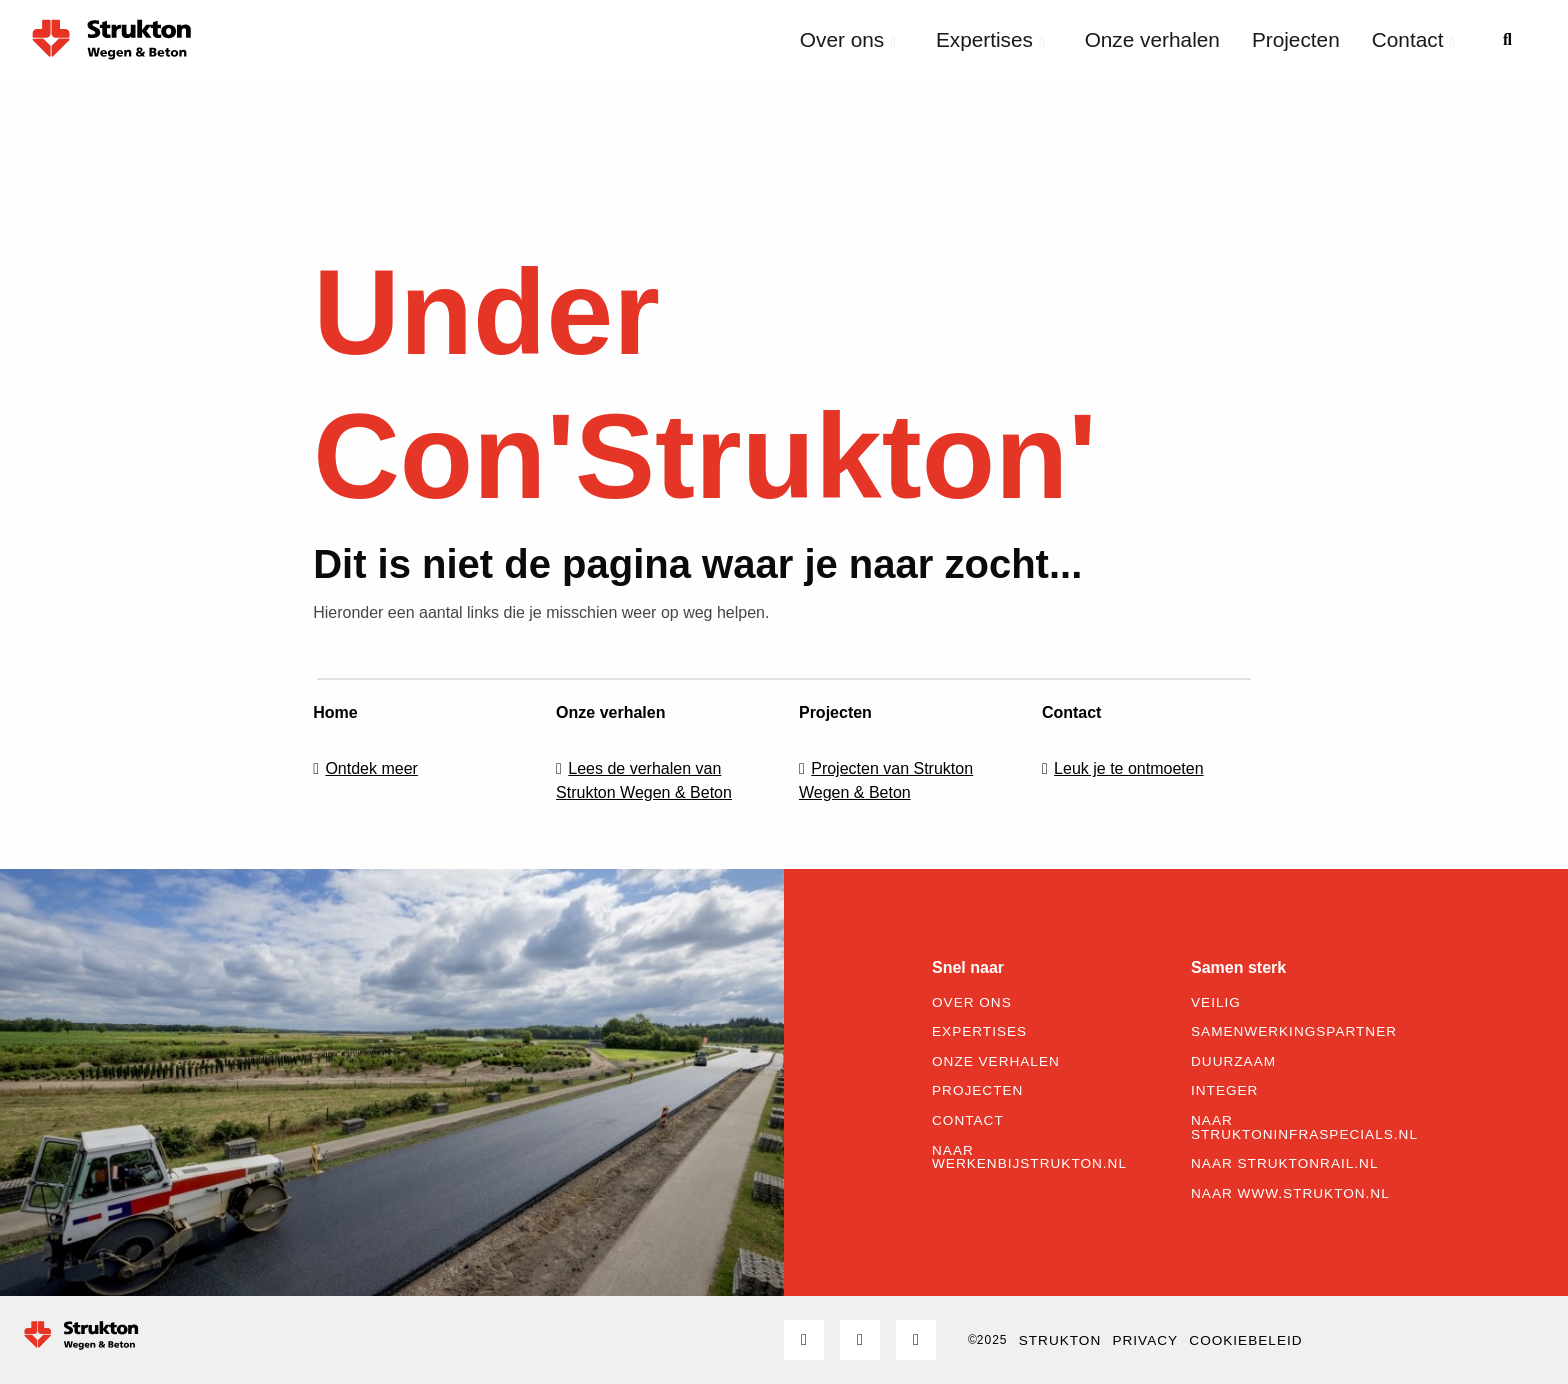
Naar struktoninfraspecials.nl (1304, 1127)
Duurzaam (1233, 1062)
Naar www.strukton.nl (1290, 1194)
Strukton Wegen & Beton (112, 39)
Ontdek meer (371, 768)
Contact (1413, 39)
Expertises (990, 39)
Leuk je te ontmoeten (1128, 768)
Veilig (1216, 1003)
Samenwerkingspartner (1294, 1032)
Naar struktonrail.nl (1284, 1164)
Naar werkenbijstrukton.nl (1029, 1157)
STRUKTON (1060, 1340)
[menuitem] (852, 40)
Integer (1224, 1091)
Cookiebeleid (1245, 1340)
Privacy (1145, 1340)
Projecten (1296, 39)
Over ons (848, 39)
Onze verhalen (1152, 39)
